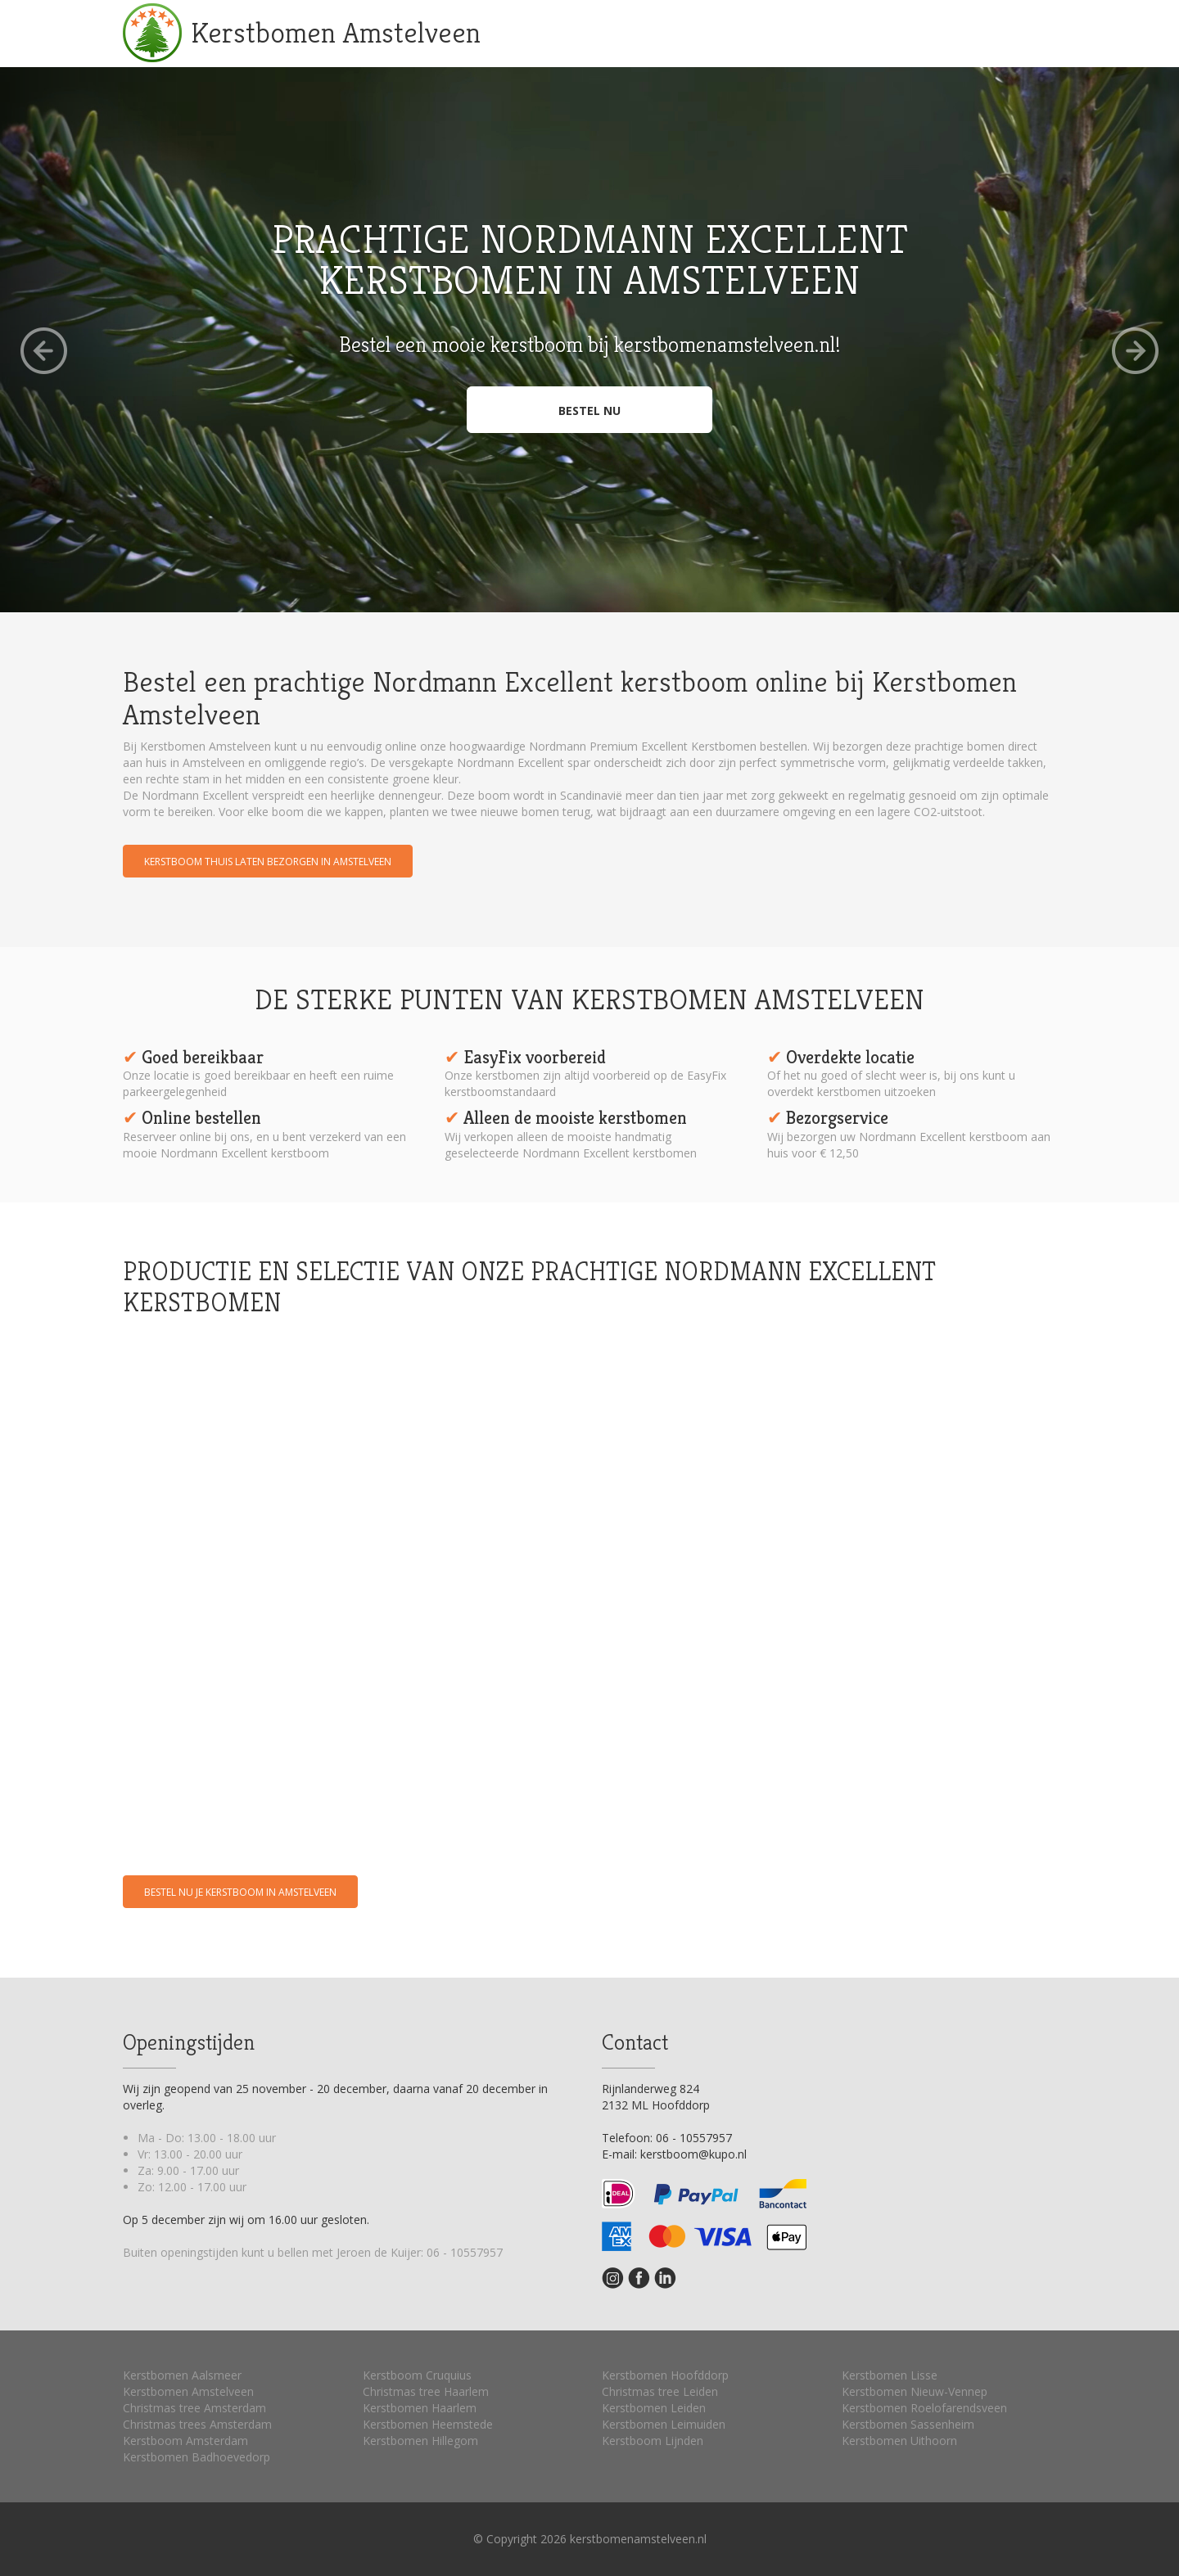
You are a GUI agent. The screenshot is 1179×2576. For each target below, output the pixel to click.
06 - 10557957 (465, 2252)
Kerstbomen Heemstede (428, 2424)
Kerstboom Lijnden (652, 2440)
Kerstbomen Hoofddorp (665, 2375)
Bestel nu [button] (589, 410)
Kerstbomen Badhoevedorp (196, 2457)
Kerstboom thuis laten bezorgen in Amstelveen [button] (267, 861)
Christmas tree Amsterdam (194, 2408)
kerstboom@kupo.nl (693, 2154)
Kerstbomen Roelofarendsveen (924, 2408)
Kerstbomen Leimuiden (663, 2424)
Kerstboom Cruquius (417, 2375)
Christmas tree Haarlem (426, 2391)
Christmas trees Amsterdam (197, 2424)
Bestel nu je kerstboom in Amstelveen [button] (240, 1892)
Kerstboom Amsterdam (185, 2440)
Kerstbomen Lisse (889, 2375)
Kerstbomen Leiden (654, 2408)
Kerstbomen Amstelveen (336, 32)
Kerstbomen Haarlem (420, 2408)
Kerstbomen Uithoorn (899, 2440)
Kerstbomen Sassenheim (908, 2424)
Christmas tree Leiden (660, 2391)
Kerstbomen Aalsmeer (182, 2375)
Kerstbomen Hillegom (420, 2440)
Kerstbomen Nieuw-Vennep (914, 2391)
